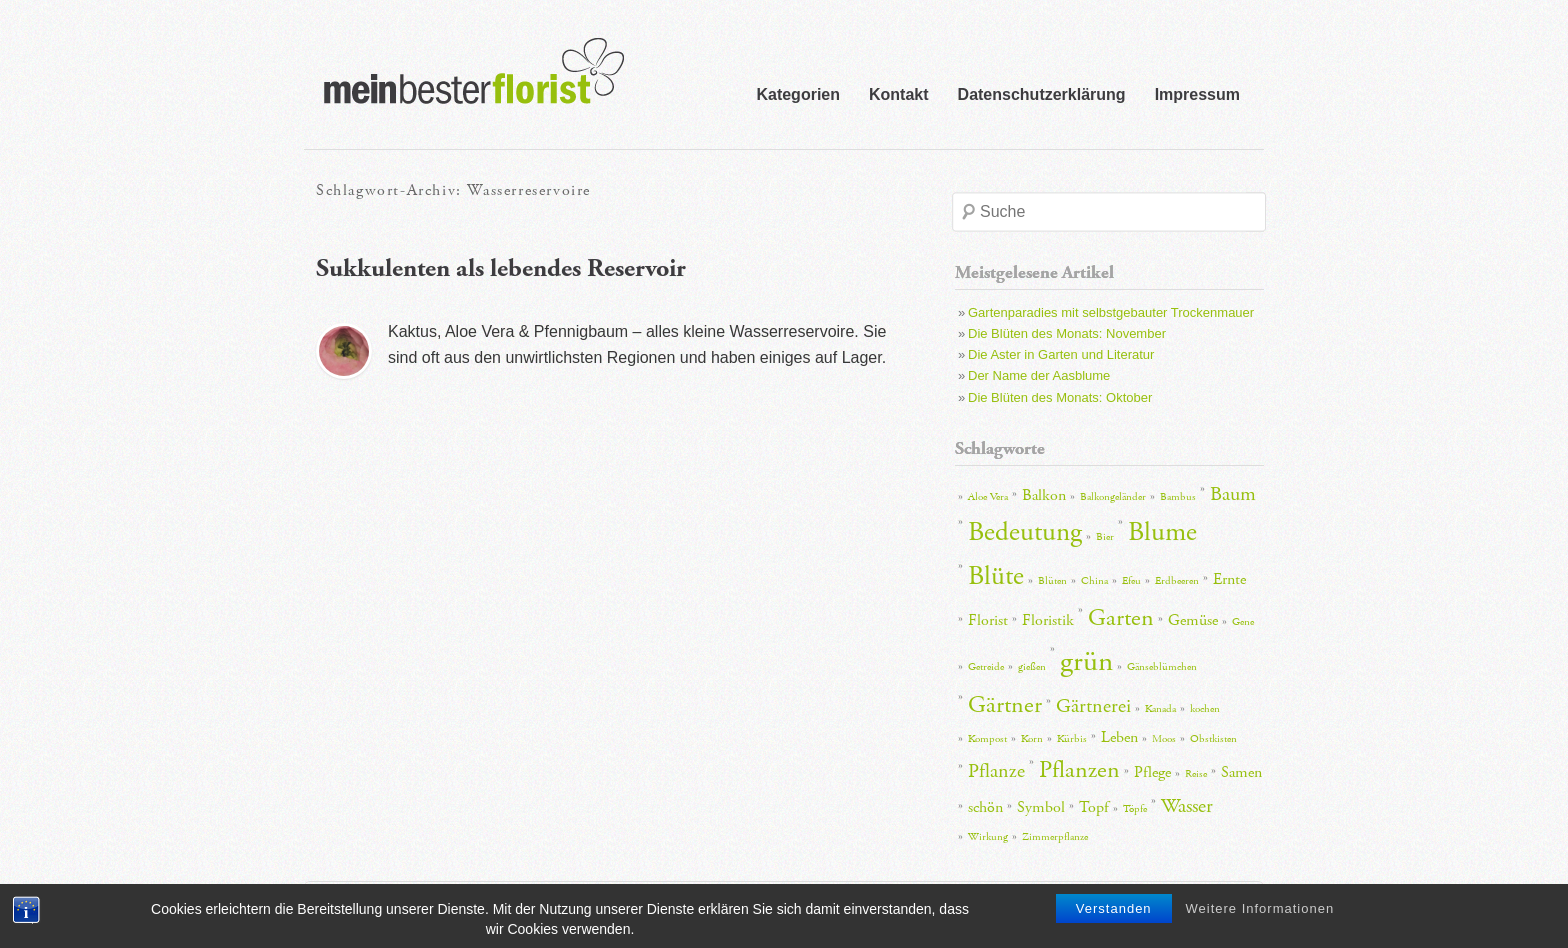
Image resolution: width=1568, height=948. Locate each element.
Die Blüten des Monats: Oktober (1060, 397)
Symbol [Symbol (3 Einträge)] (1041, 807)
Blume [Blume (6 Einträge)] (1162, 532)
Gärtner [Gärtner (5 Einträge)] (1005, 705)
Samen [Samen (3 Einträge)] (1241, 772)
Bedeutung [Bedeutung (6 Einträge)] (1025, 532)
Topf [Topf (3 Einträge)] (1094, 807)
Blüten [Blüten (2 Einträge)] (1052, 581)
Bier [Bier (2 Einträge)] (1105, 537)
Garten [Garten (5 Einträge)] (1121, 618)
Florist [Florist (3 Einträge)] (988, 620)
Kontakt (899, 94)
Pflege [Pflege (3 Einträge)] (1152, 772)
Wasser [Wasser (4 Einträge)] (1187, 806)
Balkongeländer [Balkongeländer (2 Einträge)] (1113, 497)
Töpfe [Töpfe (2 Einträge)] (1135, 809)
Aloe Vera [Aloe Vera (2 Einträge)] (988, 497)
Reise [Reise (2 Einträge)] (1196, 774)
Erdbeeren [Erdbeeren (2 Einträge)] (1177, 581)
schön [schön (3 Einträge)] (985, 807)
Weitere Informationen (1260, 918)
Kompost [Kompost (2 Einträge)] (987, 739)
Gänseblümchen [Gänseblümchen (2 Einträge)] (1162, 667)
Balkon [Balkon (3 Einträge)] (1044, 495)
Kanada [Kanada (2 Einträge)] (1160, 709)
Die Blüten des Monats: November (1067, 333)
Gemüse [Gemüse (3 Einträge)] (1193, 620)
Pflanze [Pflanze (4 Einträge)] (996, 771)
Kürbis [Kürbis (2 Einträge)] (1072, 739)
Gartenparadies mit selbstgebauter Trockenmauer (1111, 312)
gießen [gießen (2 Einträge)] (1032, 667)
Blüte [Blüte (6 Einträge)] (996, 576)
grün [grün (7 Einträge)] (1086, 661)
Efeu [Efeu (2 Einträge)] (1131, 581)
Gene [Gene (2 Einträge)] (1243, 622)
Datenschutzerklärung (1042, 94)
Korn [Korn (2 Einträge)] (1032, 739)
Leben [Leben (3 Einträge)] (1119, 737)
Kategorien (798, 94)
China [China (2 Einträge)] (1094, 581)
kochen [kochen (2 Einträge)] (1205, 709)
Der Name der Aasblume (1039, 375)
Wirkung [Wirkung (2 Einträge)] (988, 837)
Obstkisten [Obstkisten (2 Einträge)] (1213, 739)
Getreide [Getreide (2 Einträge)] (986, 667)
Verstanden (1114, 918)
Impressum (1197, 94)
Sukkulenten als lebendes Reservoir (501, 268)
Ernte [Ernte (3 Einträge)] (1229, 579)
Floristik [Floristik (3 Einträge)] (1048, 620)
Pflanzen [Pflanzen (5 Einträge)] (1079, 770)
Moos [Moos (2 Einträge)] (1164, 739)
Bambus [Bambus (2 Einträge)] (1178, 497)
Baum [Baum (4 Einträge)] (1233, 494)
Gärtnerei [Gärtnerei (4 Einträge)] (1093, 706)
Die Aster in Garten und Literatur (1061, 354)
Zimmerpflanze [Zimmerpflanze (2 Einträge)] (1055, 837)
